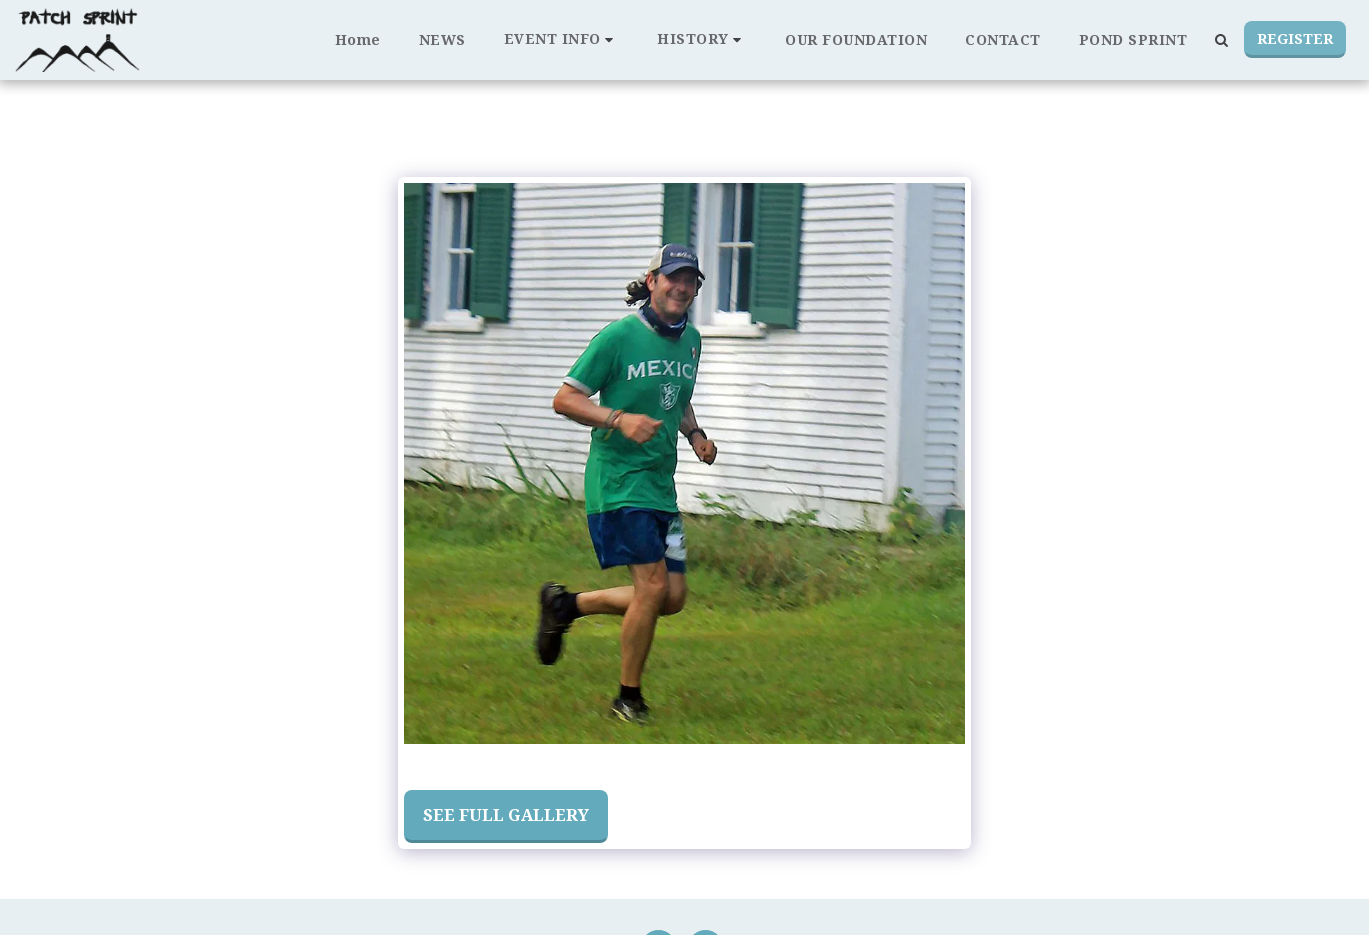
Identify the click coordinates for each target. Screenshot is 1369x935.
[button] (562, 39)
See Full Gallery (506, 814)
